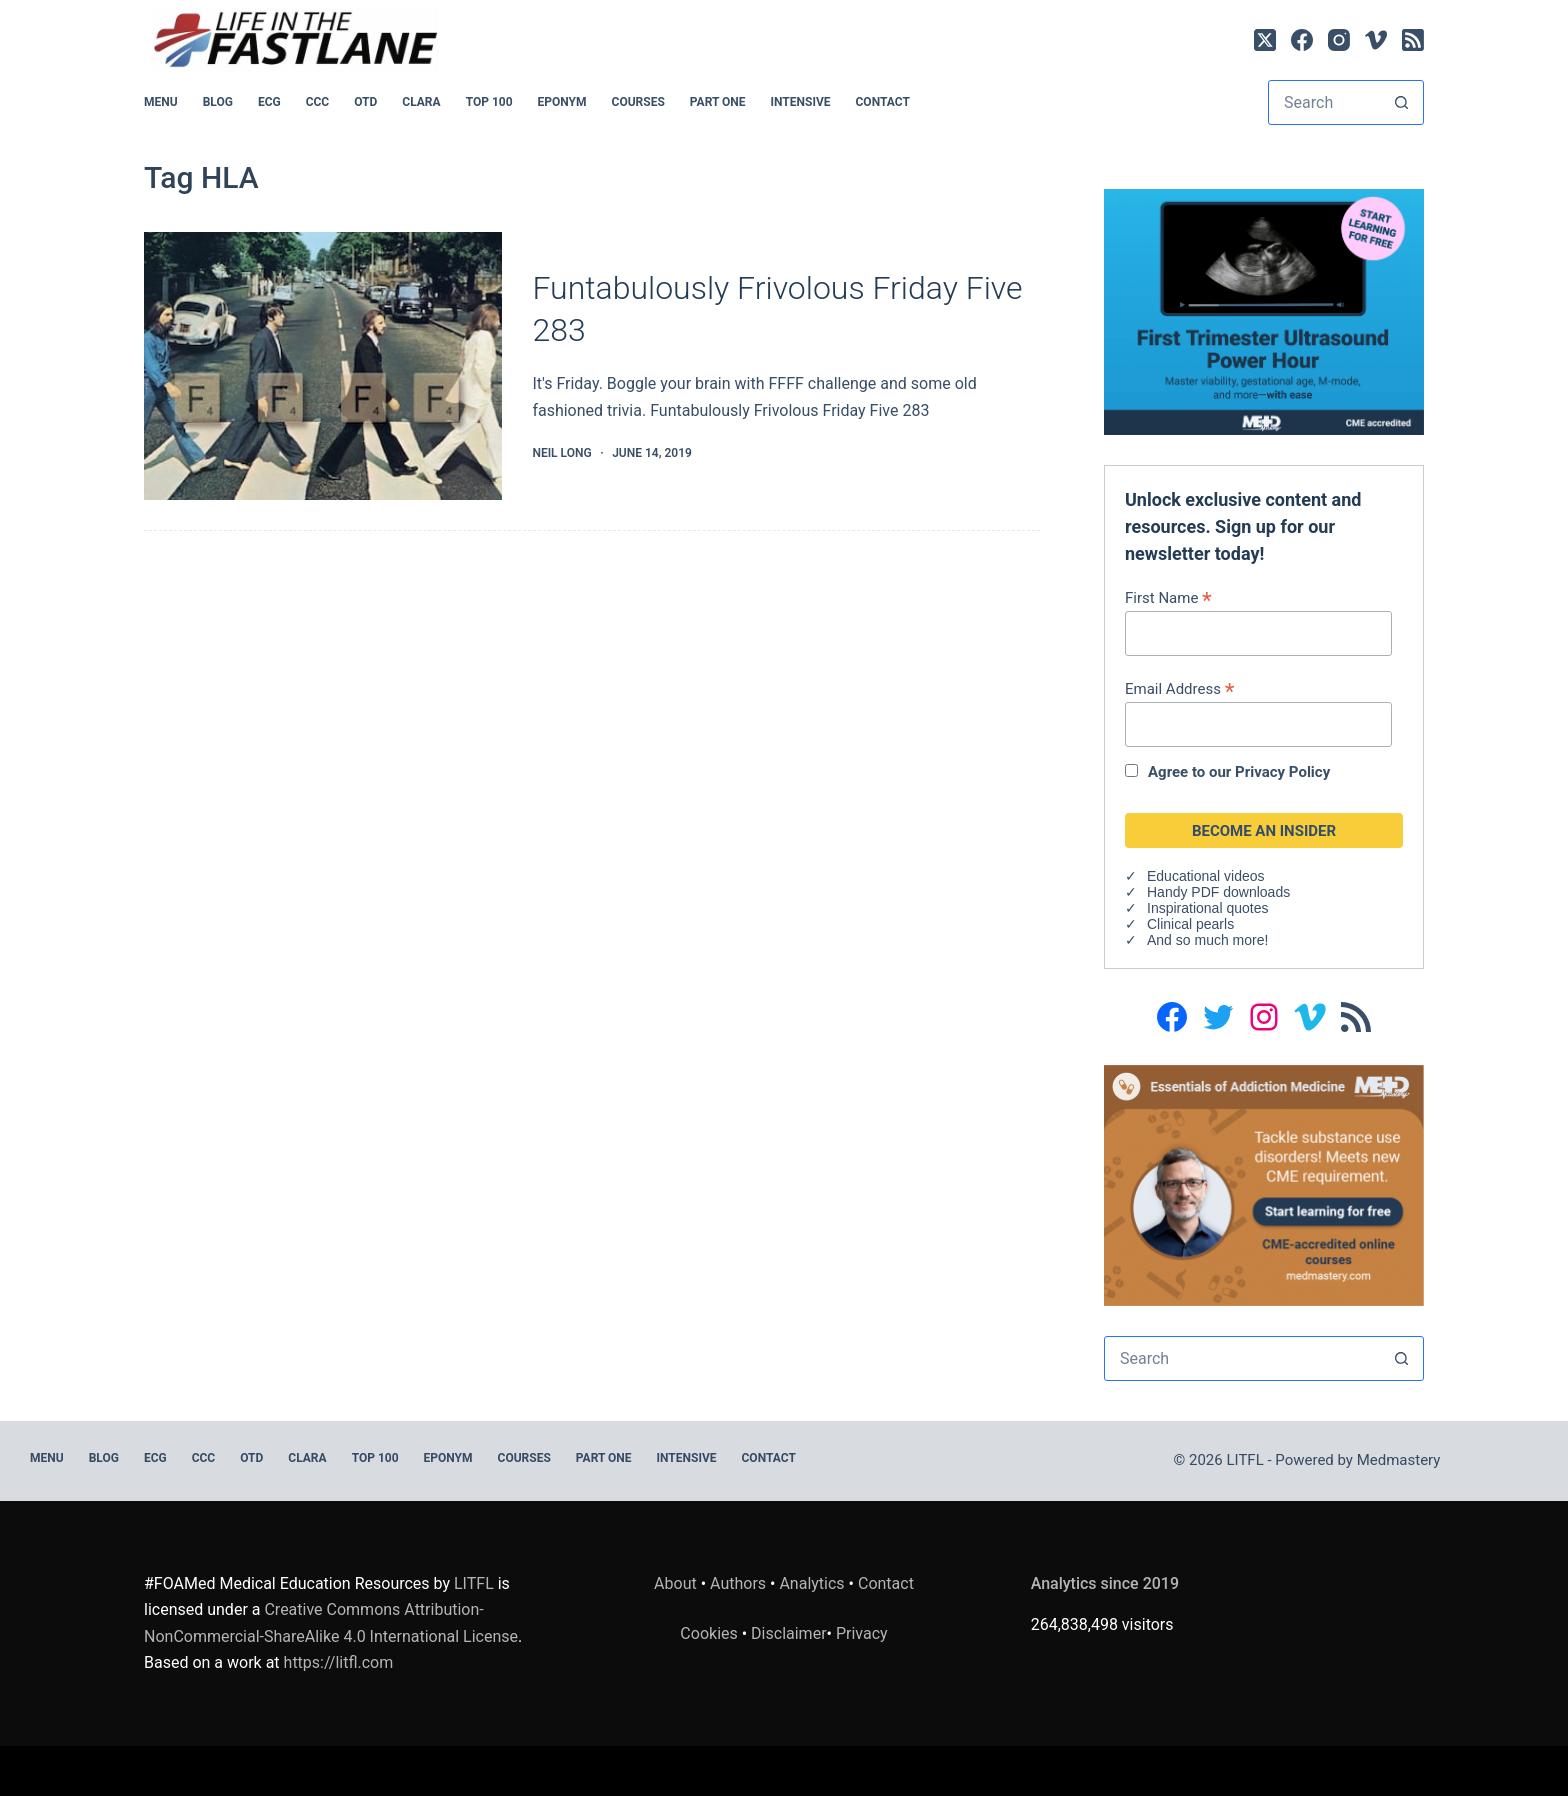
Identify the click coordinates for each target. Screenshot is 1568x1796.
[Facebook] (1302, 40)
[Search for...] (1324, 102)
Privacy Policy (1282, 772)
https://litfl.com (339, 1662)
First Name (1168, 597)
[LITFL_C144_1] (1264, 310)
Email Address (1179, 688)
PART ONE (718, 102)
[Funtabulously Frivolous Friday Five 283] (323, 366)
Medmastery (1399, 1460)
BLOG (218, 102)
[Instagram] (1339, 40)
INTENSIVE (801, 102)
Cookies (710, 1633)
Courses (638, 102)
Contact (883, 102)
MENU (161, 102)
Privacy (862, 1633)
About (675, 1583)
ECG (269, 102)
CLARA (421, 102)
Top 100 (489, 102)
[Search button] (1401, 102)
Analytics (811, 1583)
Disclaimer (788, 1633)
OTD (365, 102)
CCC (318, 102)
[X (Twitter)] (1265, 40)
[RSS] (1413, 40)
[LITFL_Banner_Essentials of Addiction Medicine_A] (1264, 1184)
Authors (738, 1583)
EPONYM (562, 102)
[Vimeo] (1376, 40)
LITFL (474, 1583)
